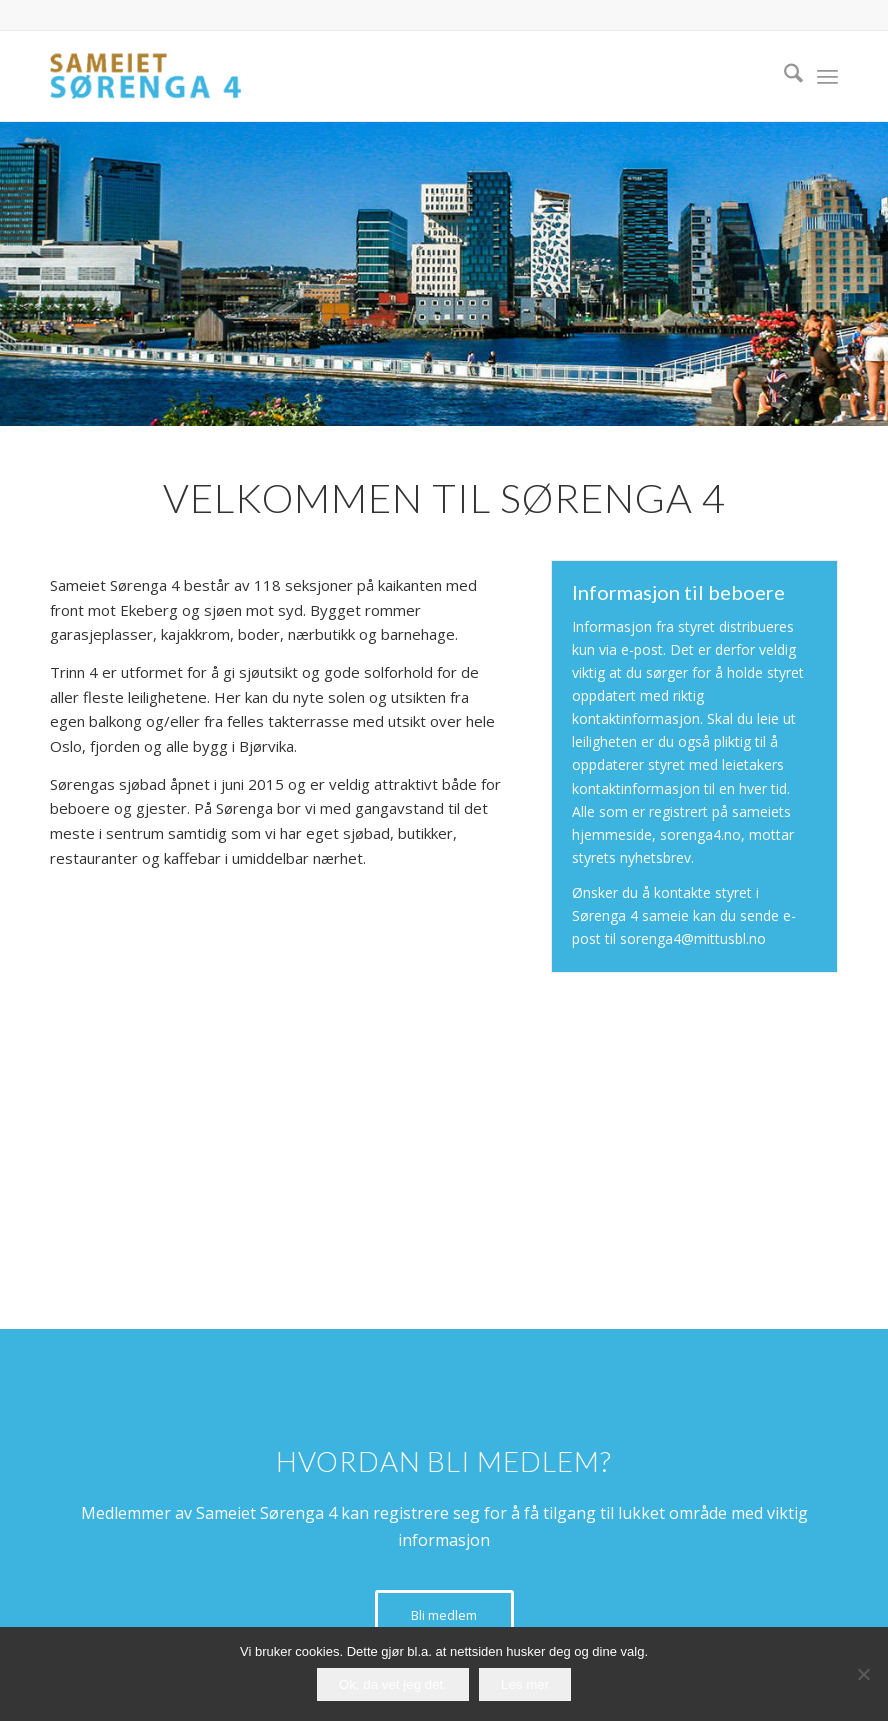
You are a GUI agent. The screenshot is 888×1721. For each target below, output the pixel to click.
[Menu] (827, 76)
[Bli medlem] (444, 1615)
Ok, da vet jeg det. (393, 1684)
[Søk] (783, 76)
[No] (863, 1674)
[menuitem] (783, 76)
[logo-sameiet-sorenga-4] (145, 76)
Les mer (525, 1684)
